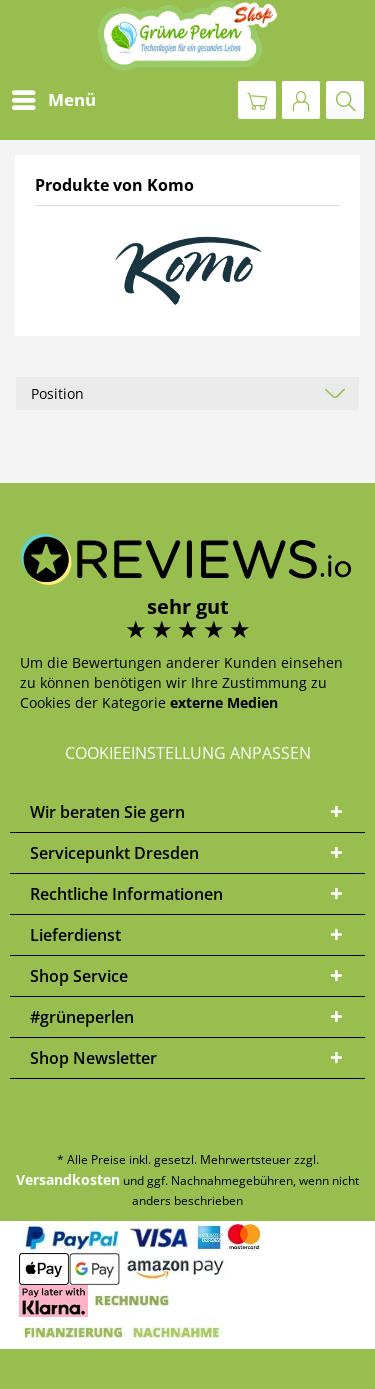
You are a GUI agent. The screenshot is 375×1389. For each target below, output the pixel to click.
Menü (54, 97)
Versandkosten (68, 1179)
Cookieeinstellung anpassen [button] (188, 753)
